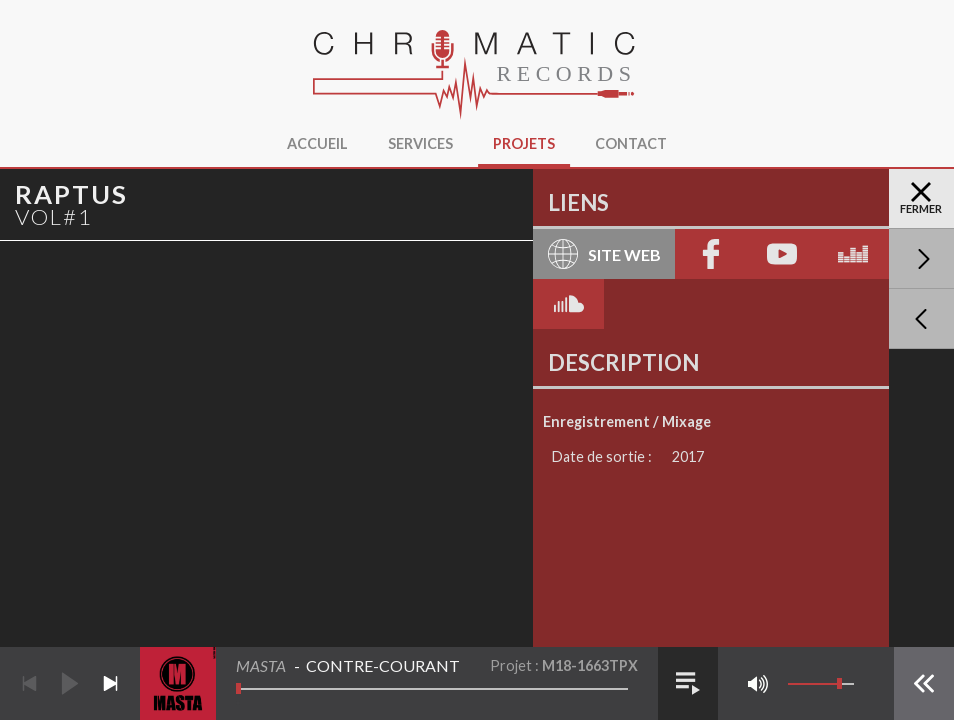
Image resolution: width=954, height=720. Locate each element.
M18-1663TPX (590, 665)
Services (420, 143)
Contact (631, 143)
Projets (524, 143)
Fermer (921, 198)
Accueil (317, 143)
